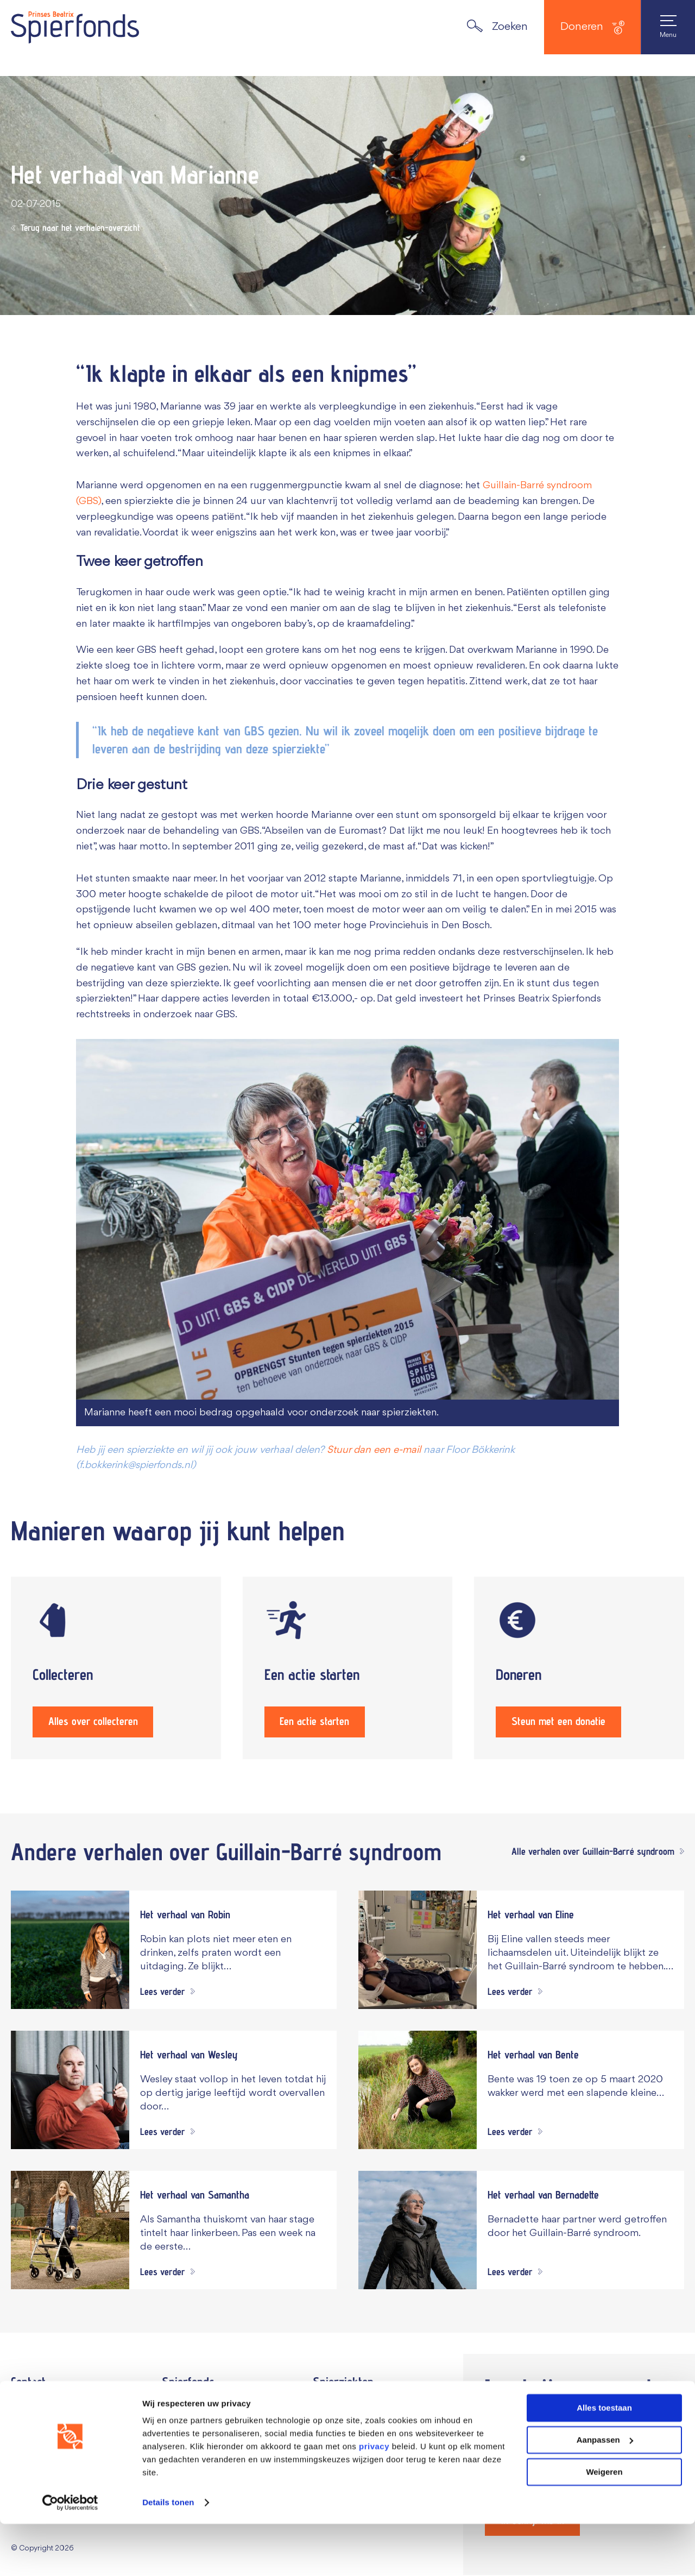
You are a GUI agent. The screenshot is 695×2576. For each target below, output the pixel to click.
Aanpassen (605, 2492)
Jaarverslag (188, 2406)
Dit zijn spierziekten (356, 2406)
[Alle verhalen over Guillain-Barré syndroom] (595, 1853)
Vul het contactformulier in (71, 2403)
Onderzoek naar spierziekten (377, 2427)
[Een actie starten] (348, 1668)
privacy (374, 2498)
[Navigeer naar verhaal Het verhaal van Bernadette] (521, 2231)
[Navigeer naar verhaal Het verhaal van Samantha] (174, 2231)
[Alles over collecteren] (116, 1668)
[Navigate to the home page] (75, 27)
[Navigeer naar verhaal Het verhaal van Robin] (174, 1951)
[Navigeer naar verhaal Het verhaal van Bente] (521, 2091)
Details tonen (168, 2554)
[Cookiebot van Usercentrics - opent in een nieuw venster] (70, 2555)
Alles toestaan (604, 2460)
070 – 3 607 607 (67, 2419)
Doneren (592, 27)
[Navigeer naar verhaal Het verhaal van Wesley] (174, 2091)
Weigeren (604, 2523)
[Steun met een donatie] (579, 1668)
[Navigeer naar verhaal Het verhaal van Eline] (521, 1951)
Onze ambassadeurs (207, 2427)
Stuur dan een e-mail (374, 1450)
